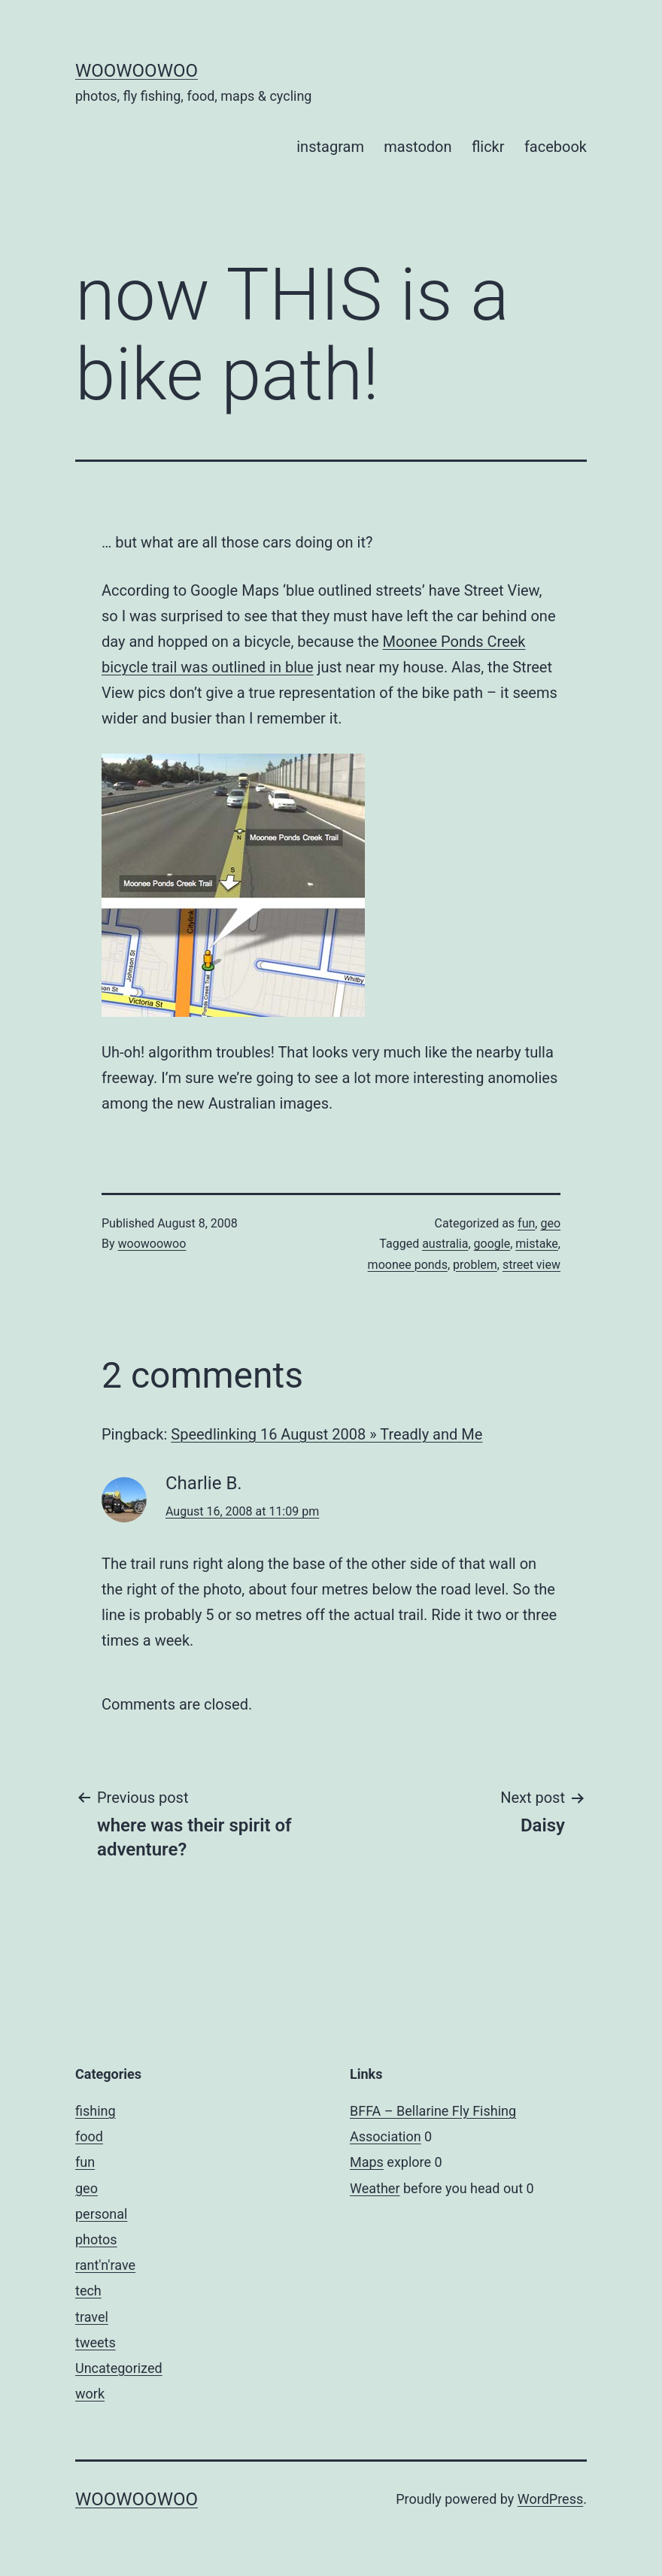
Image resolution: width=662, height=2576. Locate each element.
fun (526, 1223)
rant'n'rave (105, 2265)
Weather (374, 2188)
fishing (95, 2111)
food (89, 2136)
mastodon (417, 147)
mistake (536, 1243)
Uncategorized (118, 2368)
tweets (95, 2342)
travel (91, 2317)
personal (101, 2214)
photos (96, 2239)
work (90, 2394)
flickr (488, 147)
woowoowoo (136, 70)
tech (88, 2290)
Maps (367, 2162)
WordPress (550, 2499)
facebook (555, 147)
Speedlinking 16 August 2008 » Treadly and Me (326, 1434)
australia (445, 1243)
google (492, 1243)
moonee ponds (408, 1265)
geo (550, 1223)
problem (475, 1265)
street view (531, 1265)
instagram (330, 147)
